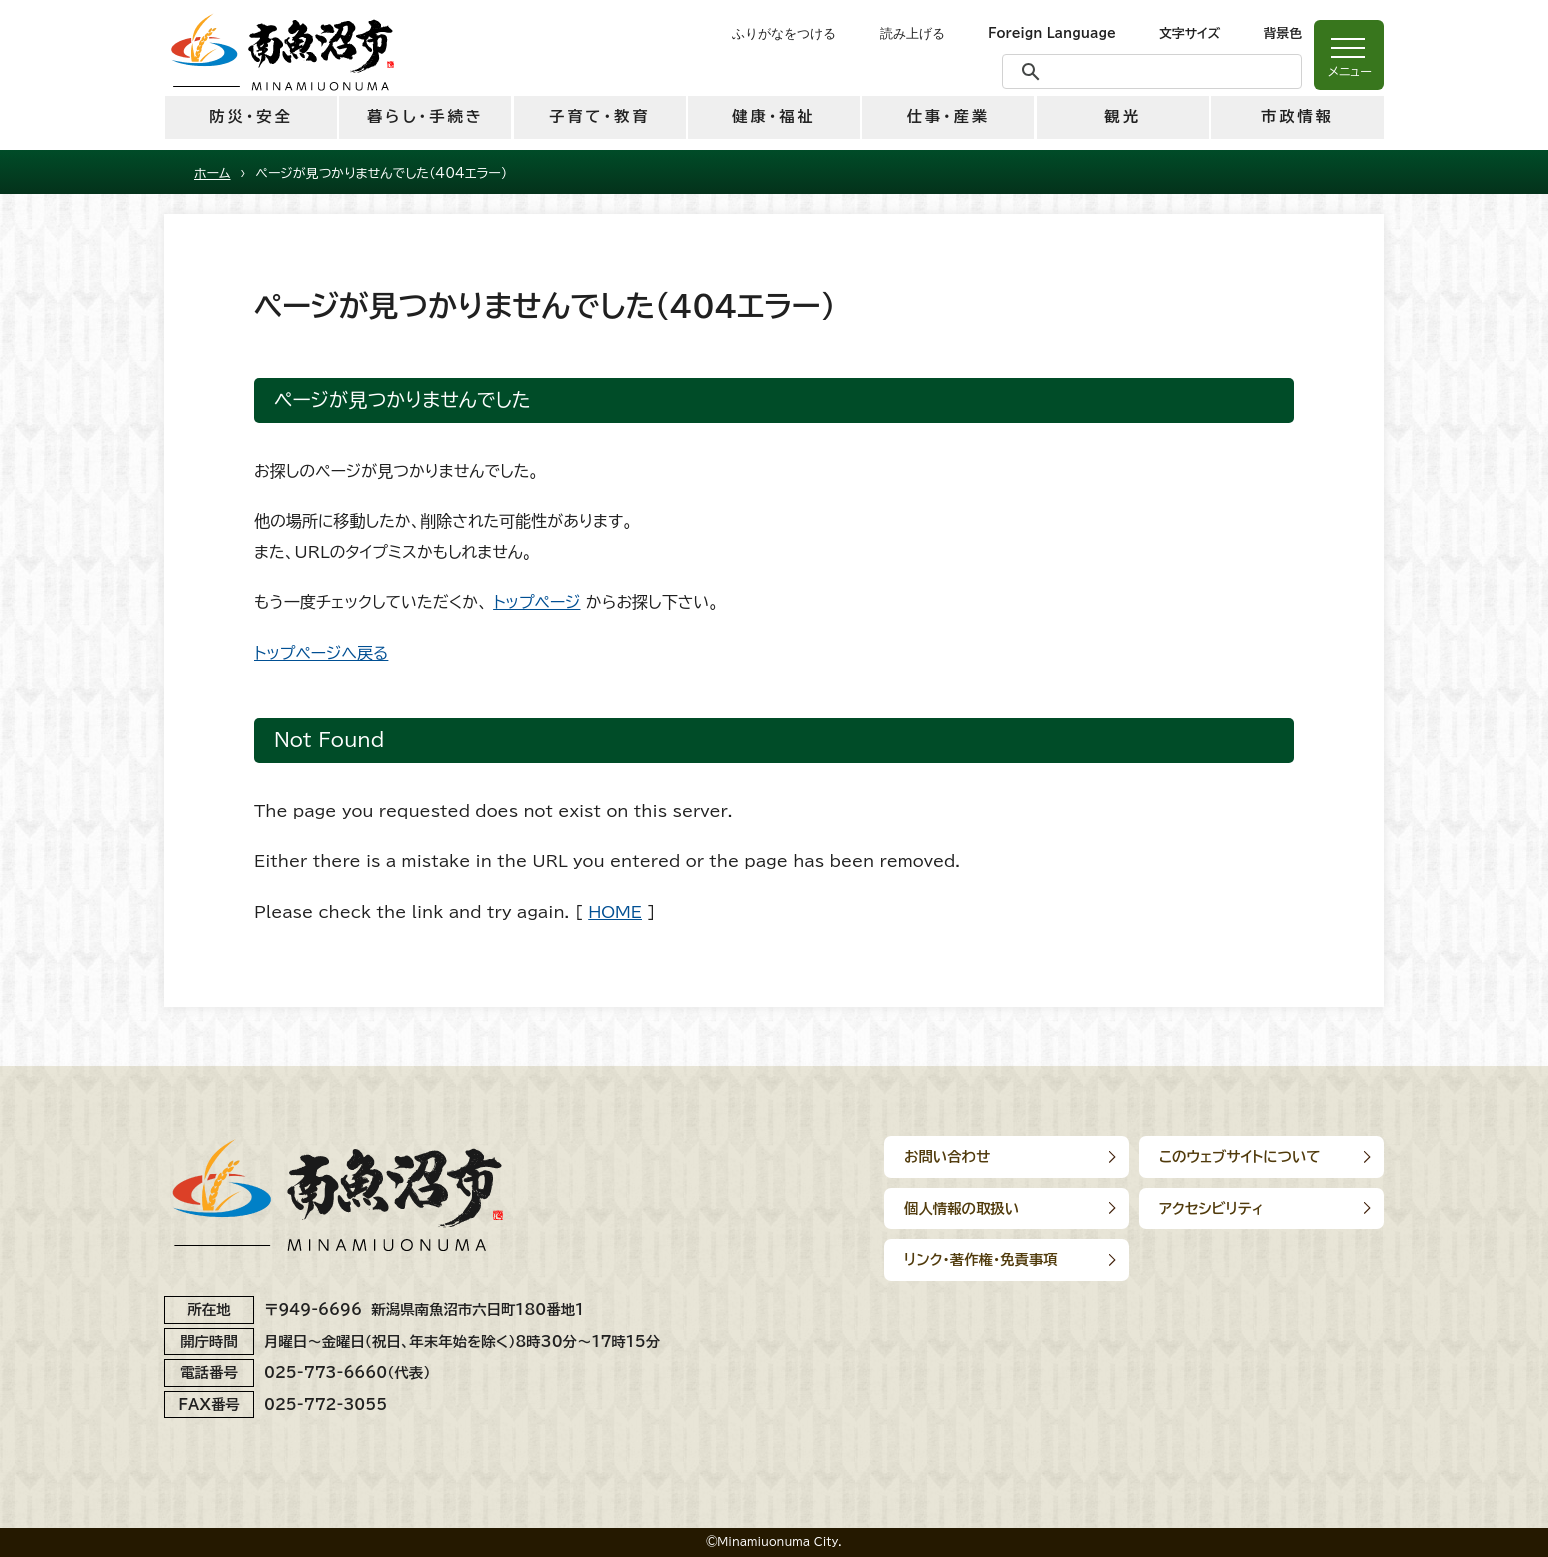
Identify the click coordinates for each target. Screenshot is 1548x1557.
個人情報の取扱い (961, 1208)
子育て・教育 (599, 116)
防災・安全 (250, 116)
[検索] (1149, 72)
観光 (1122, 116)
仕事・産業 (948, 116)
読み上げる (912, 33)
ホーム (212, 173)
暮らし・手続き (425, 116)
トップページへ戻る (321, 653)
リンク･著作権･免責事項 (981, 1259)
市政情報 (1297, 116)
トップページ (536, 602)
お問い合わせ (947, 1156)
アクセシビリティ (1211, 1208)
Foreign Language (1052, 33)
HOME (615, 912)
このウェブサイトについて (1240, 1156)
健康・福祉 (773, 116)
